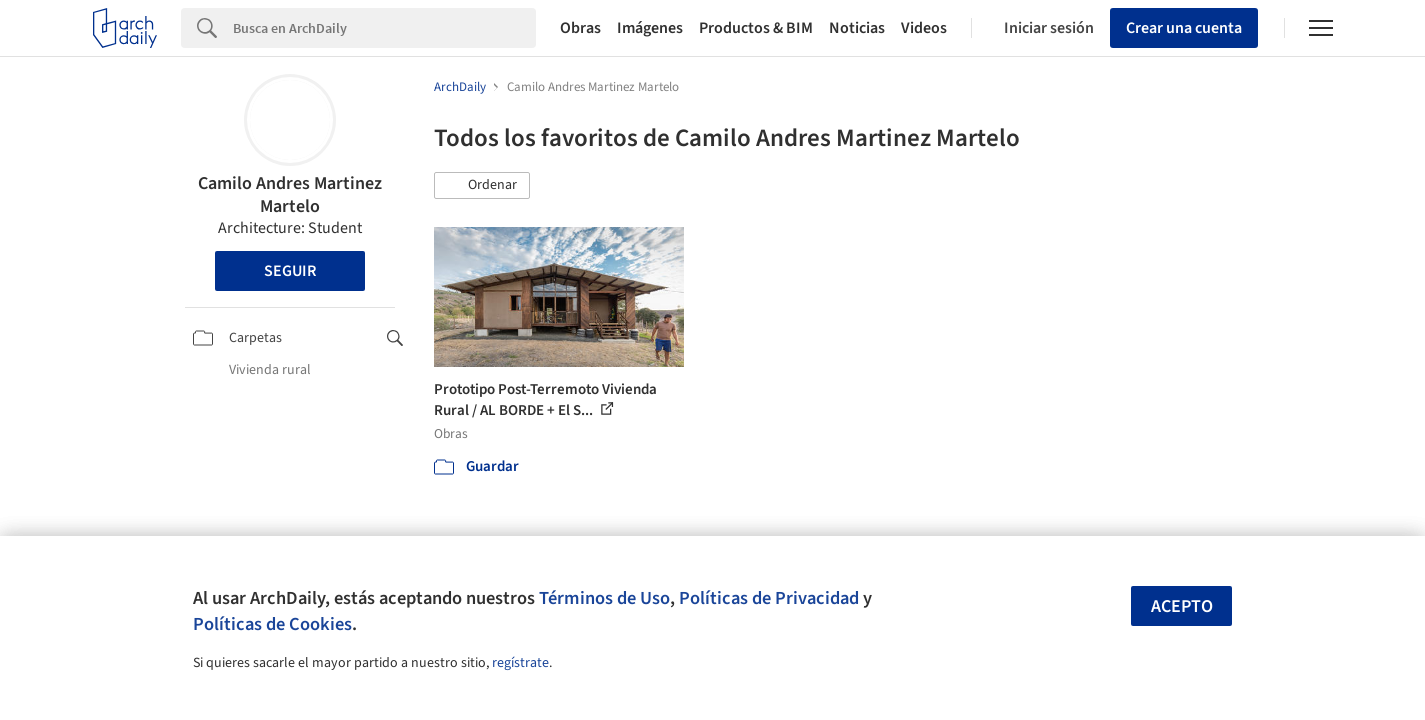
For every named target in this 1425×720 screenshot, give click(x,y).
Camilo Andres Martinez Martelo (290, 195)
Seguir (290, 271)
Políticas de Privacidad (769, 598)
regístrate (520, 663)
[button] (482, 186)
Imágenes (650, 28)
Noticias (857, 28)
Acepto (1182, 606)
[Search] (384, 28)
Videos (924, 28)
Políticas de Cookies (272, 624)
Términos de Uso (604, 598)
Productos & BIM (756, 28)
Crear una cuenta (1184, 28)
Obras (580, 28)
